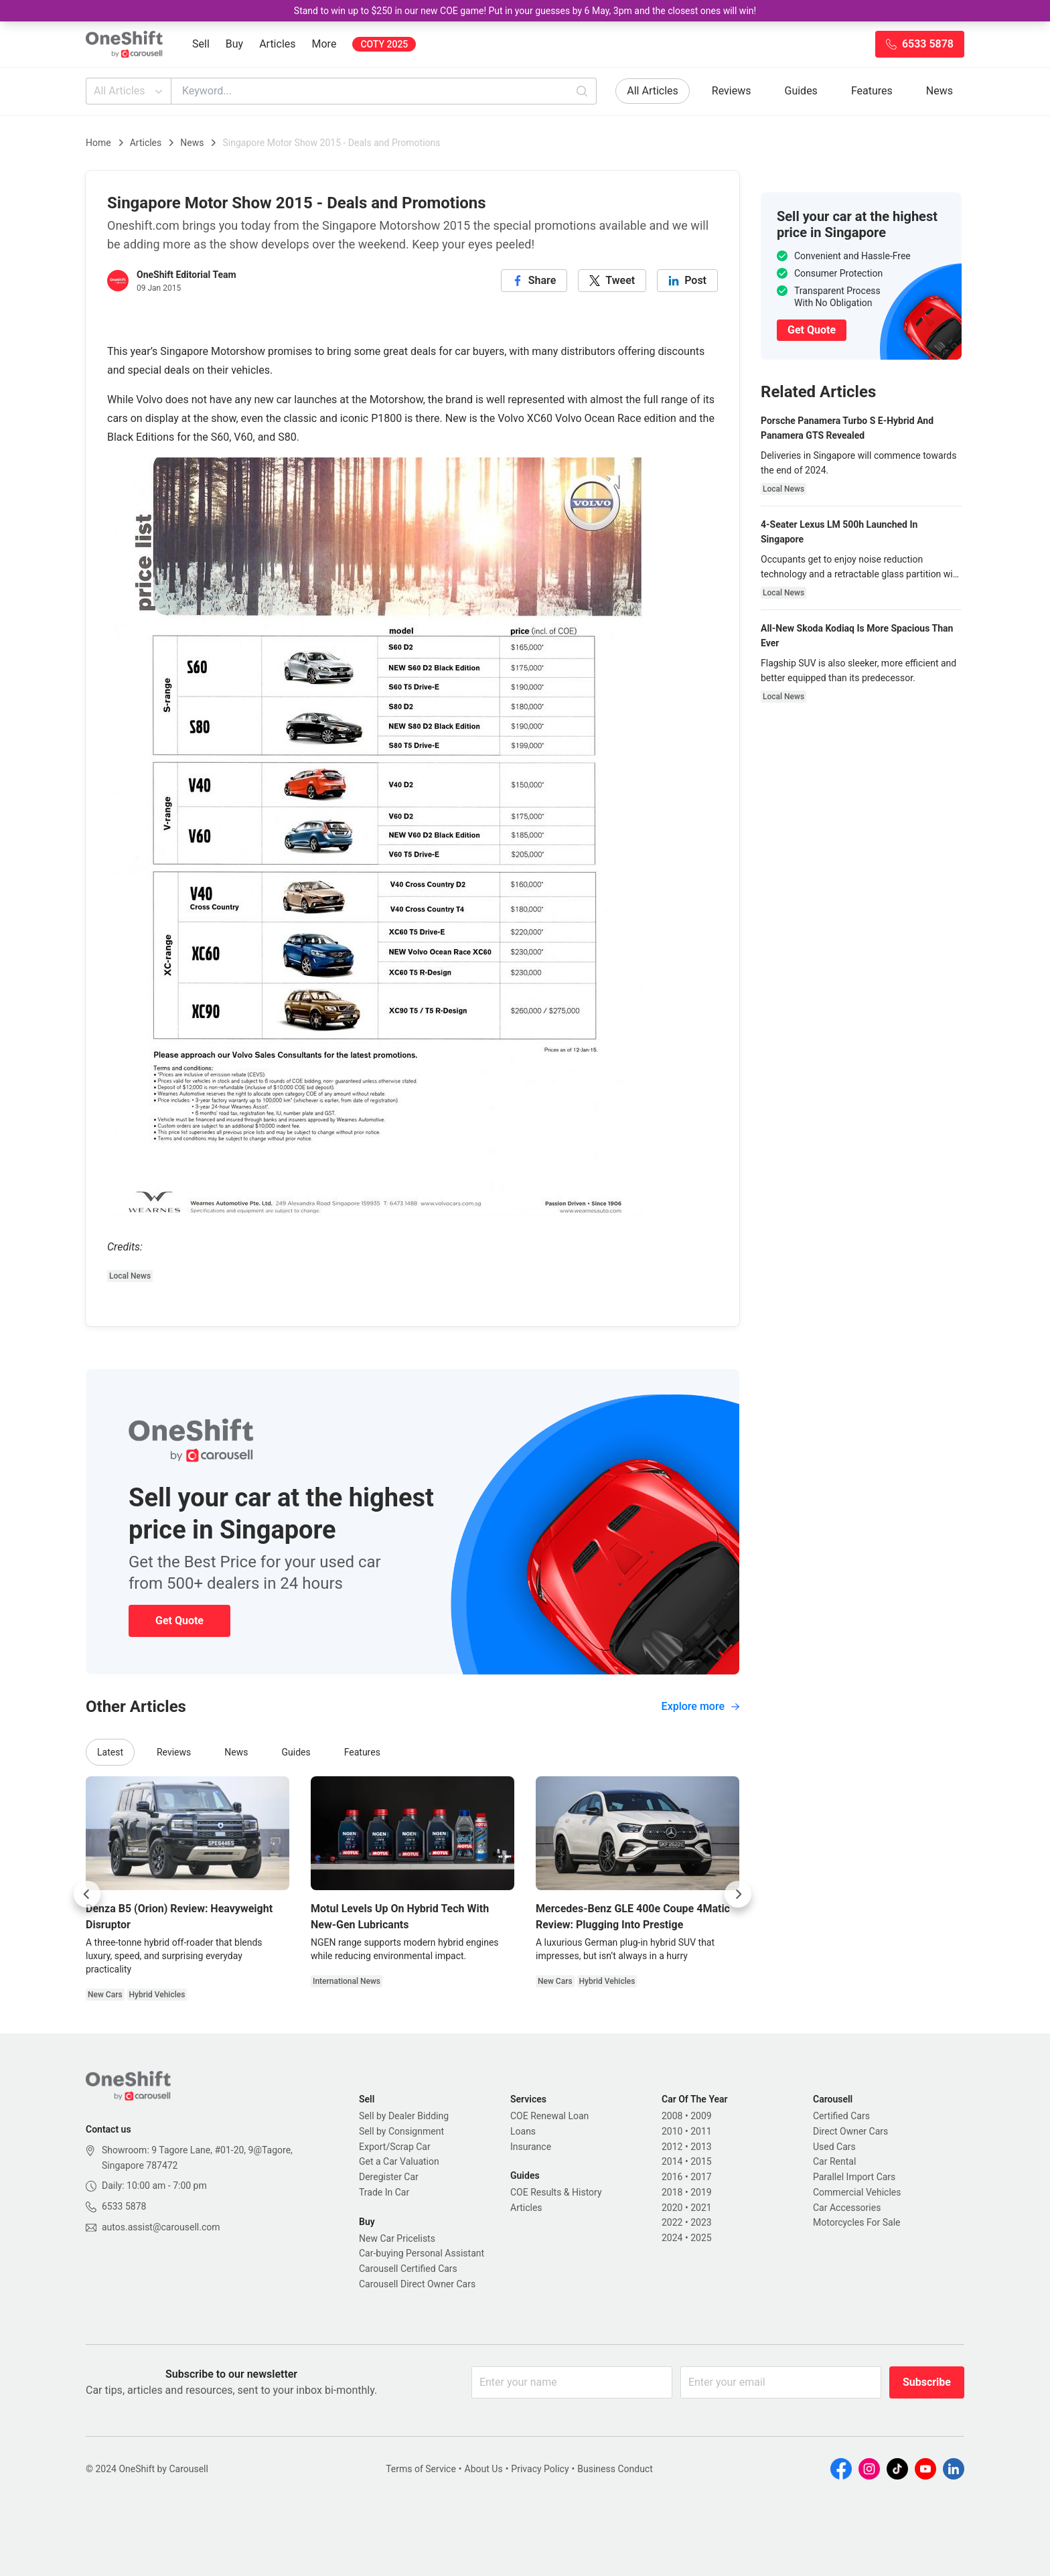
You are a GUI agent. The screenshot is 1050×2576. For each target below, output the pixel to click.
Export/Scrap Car (395, 2146)
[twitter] (612, 280)
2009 (700, 2115)
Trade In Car (384, 2192)
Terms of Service (421, 2468)
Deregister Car (389, 2176)
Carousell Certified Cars (408, 2268)
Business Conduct (615, 2468)
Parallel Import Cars (854, 2176)
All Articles (129, 91)
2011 (700, 2131)
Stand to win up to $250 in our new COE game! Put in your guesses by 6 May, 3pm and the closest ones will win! (525, 10)
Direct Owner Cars (850, 2131)
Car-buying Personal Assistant (421, 2253)
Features (872, 90)
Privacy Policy (540, 2468)
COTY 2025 (384, 44)
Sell (201, 44)
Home (98, 142)
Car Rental (834, 2161)
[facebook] (534, 280)
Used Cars (834, 2146)
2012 (672, 2146)
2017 (700, 2176)
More (324, 44)
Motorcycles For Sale (857, 2222)
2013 (700, 2146)
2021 (700, 2207)
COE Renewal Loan (549, 2115)
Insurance (530, 2146)
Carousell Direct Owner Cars (417, 2284)
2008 (672, 2115)
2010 (672, 2131)
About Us (484, 2468)
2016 (672, 2176)
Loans (523, 2131)
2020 (672, 2207)
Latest (110, 1752)
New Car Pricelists (397, 2238)
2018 (672, 2192)
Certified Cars (841, 2115)
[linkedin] (687, 280)
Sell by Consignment (401, 2131)
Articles (277, 44)
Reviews (731, 90)
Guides (801, 90)
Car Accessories (847, 2207)
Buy (234, 44)
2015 (700, 2161)
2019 (700, 2192)
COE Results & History (556, 2192)
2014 (672, 2161)
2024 (672, 2237)
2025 (700, 2237)
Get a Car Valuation (399, 2161)
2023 (700, 2222)
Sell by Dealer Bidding (404, 2115)
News (939, 90)
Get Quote (179, 1620)
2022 (672, 2222)
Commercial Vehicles (857, 2192)
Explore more (700, 1706)
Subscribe (927, 2382)
